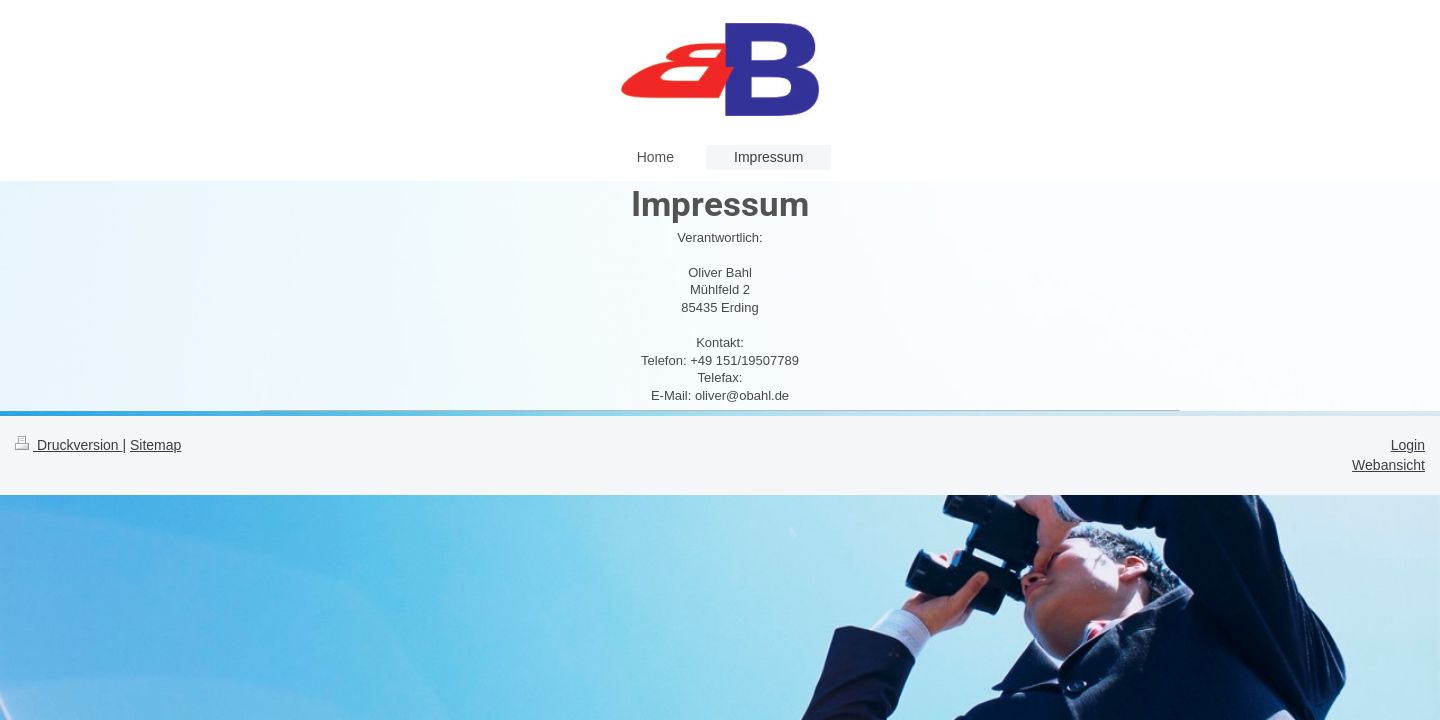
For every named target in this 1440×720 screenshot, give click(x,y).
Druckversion (68, 445)
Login (1408, 445)
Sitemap (155, 445)
